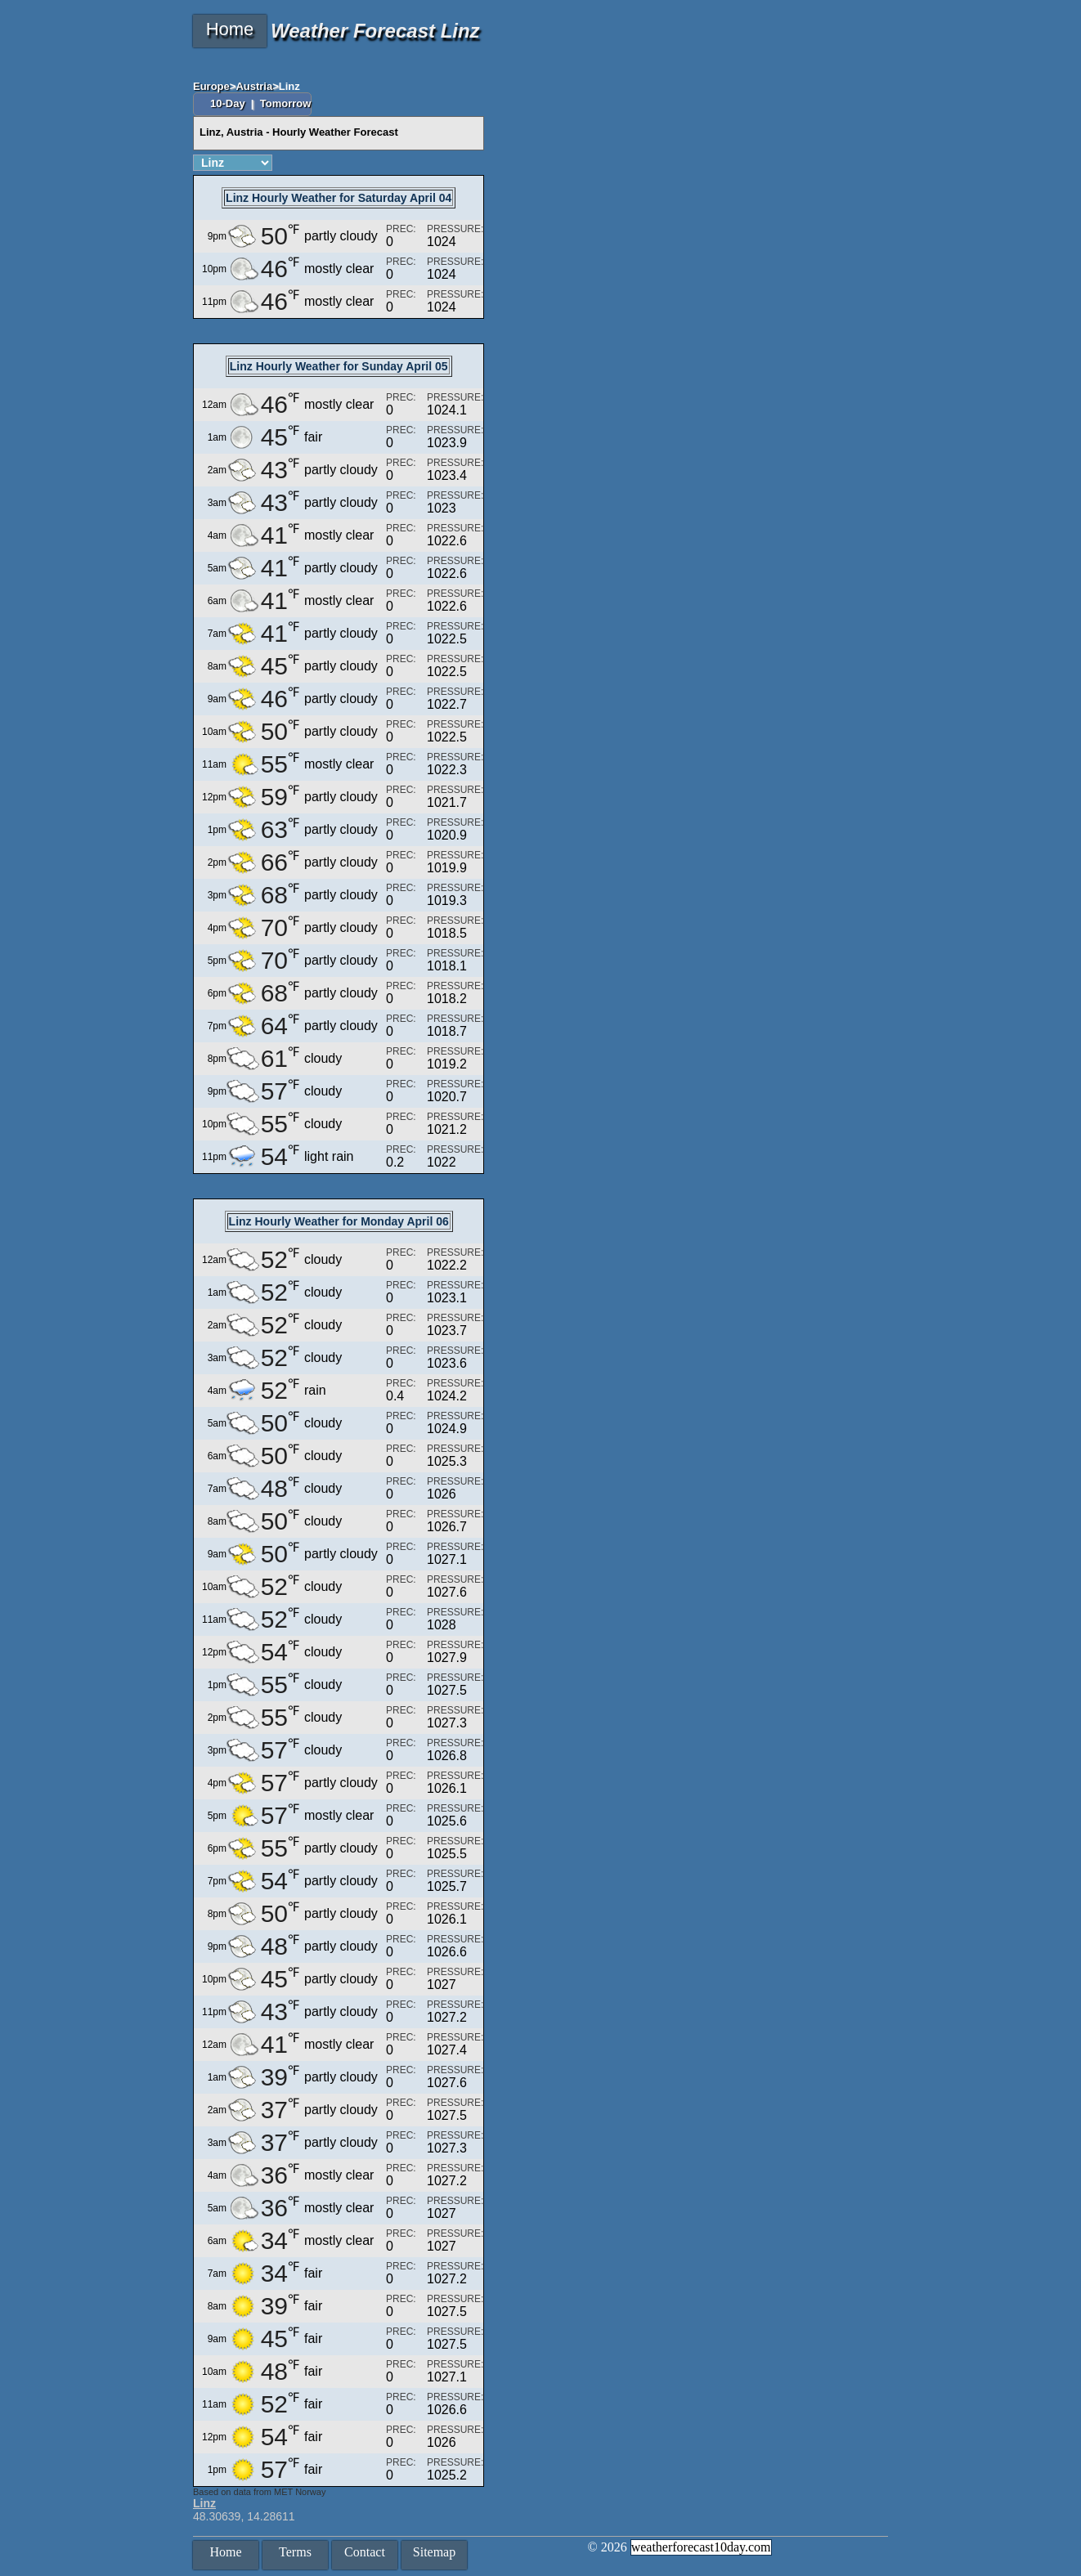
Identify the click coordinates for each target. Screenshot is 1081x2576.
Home (230, 29)
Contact (364, 2552)
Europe (211, 86)
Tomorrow (286, 103)
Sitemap (434, 2552)
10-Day (229, 103)
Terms (295, 2552)
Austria (253, 86)
